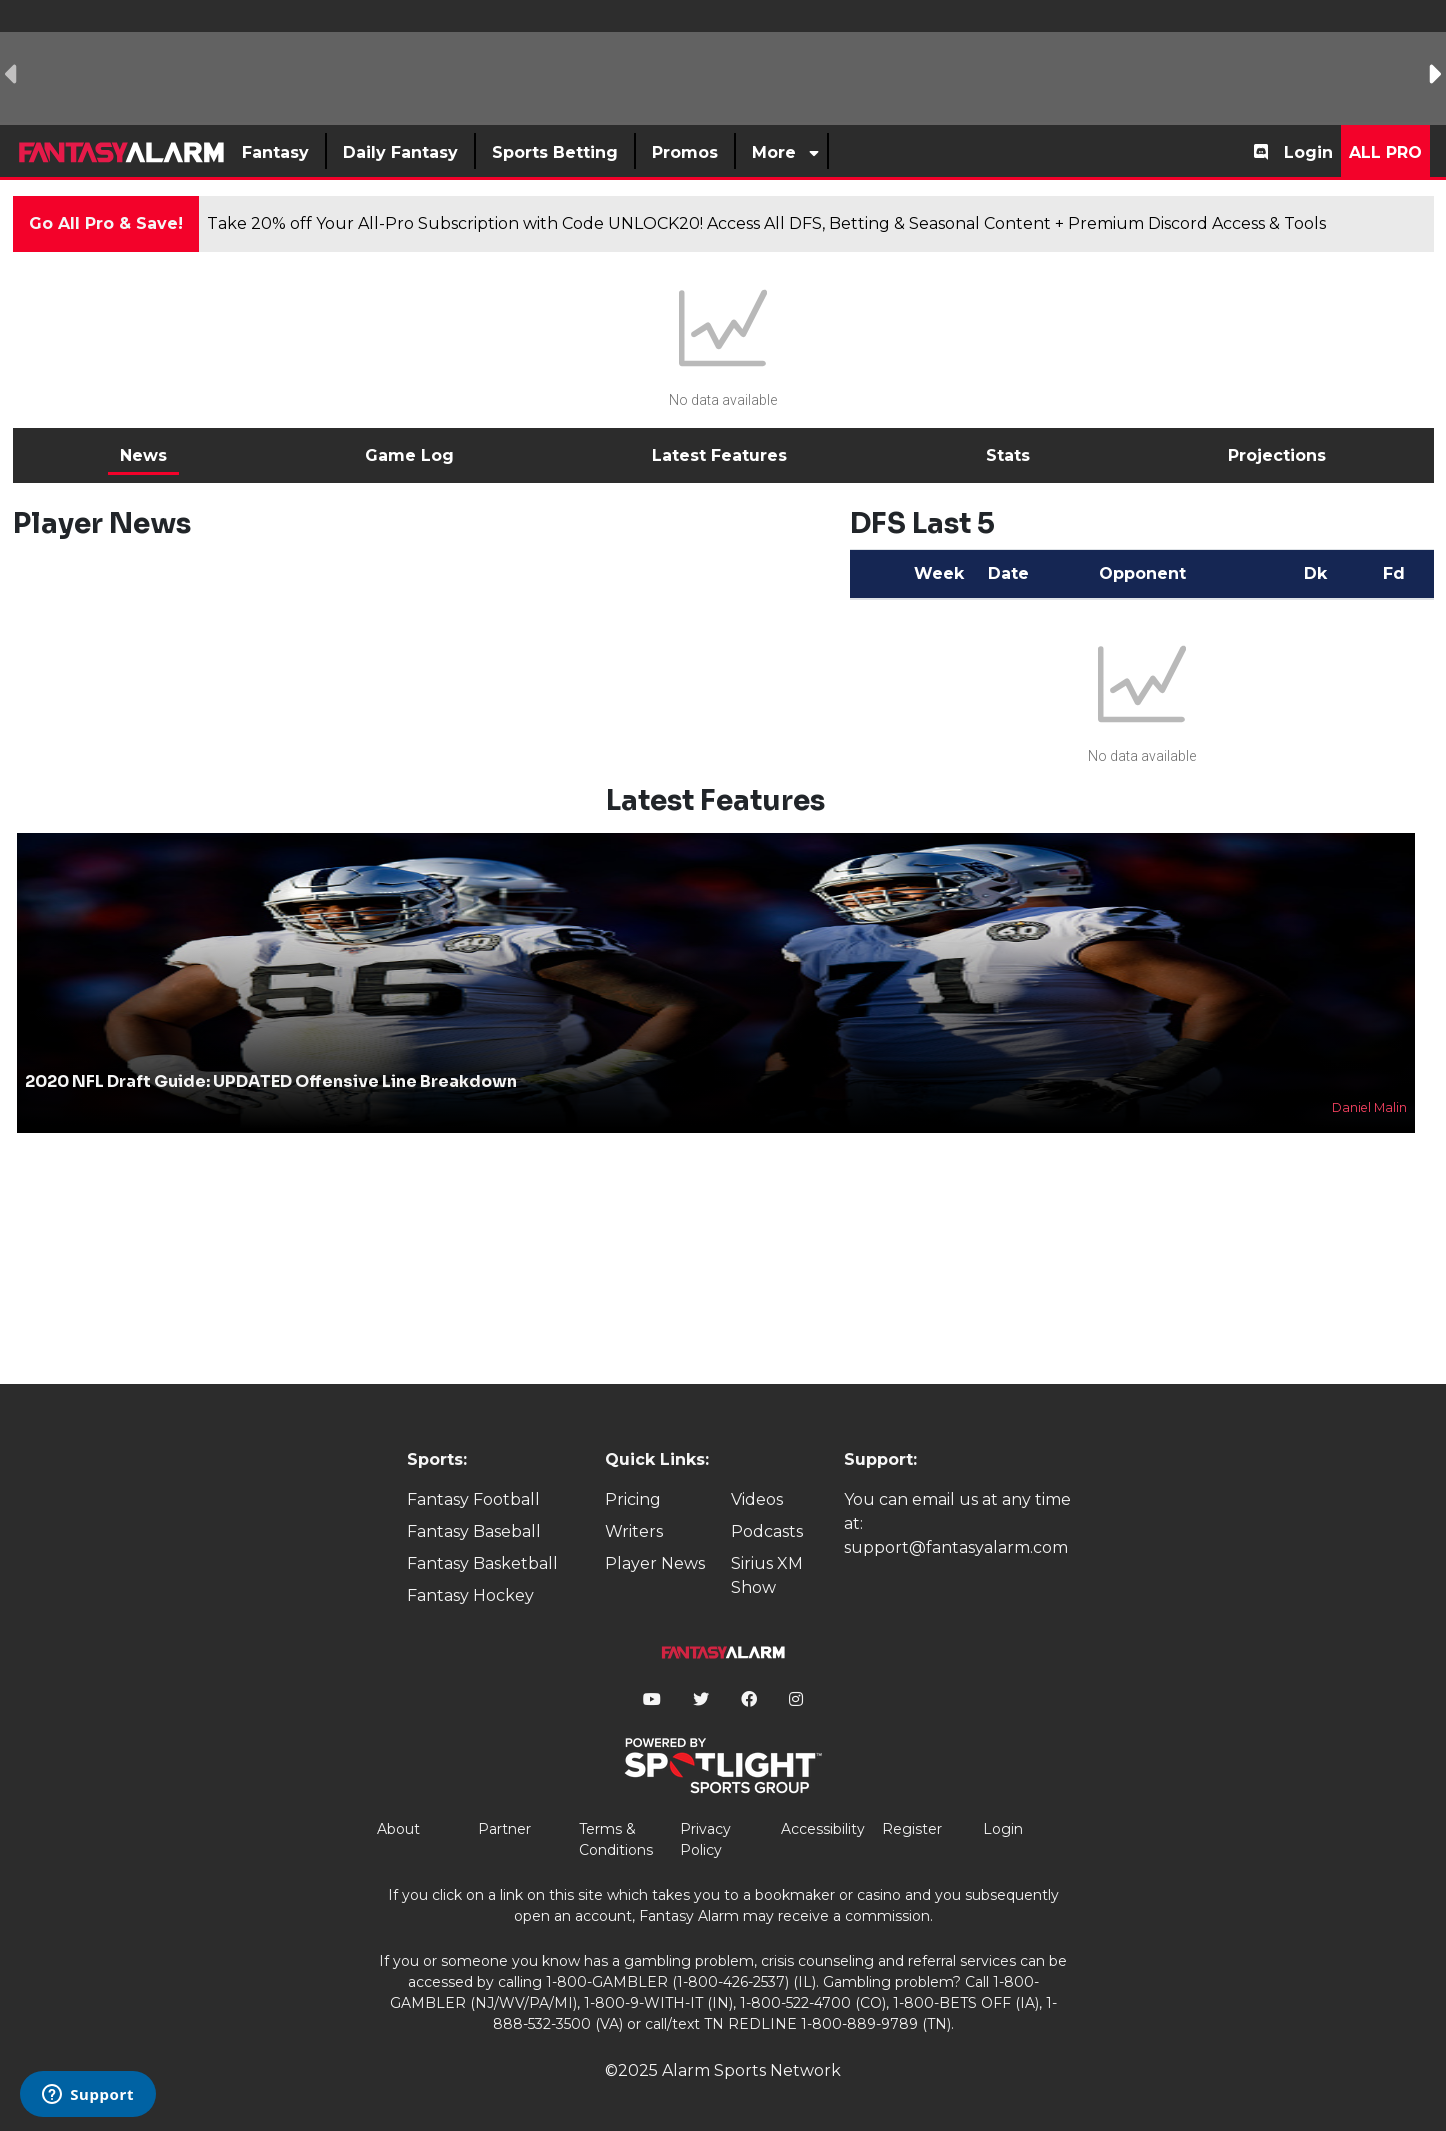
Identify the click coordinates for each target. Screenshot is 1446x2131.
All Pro (1385, 152)
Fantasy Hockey (470, 1595)
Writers (634, 1531)
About (398, 1829)
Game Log (409, 455)
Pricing (633, 1499)
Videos (757, 1499)
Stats (1008, 455)
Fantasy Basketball (482, 1563)
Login (1308, 152)
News (143, 455)
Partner (504, 1829)
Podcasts (767, 1531)
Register (912, 1829)
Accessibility (823, 1829)
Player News (655, 1563)
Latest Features (719, 455)
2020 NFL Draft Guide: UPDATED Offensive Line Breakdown (271, 1081)
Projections (1277, 455)
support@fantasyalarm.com (956, 1547)
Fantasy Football (473, 1499)
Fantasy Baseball (474, 1531)
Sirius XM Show (767, 1575)
